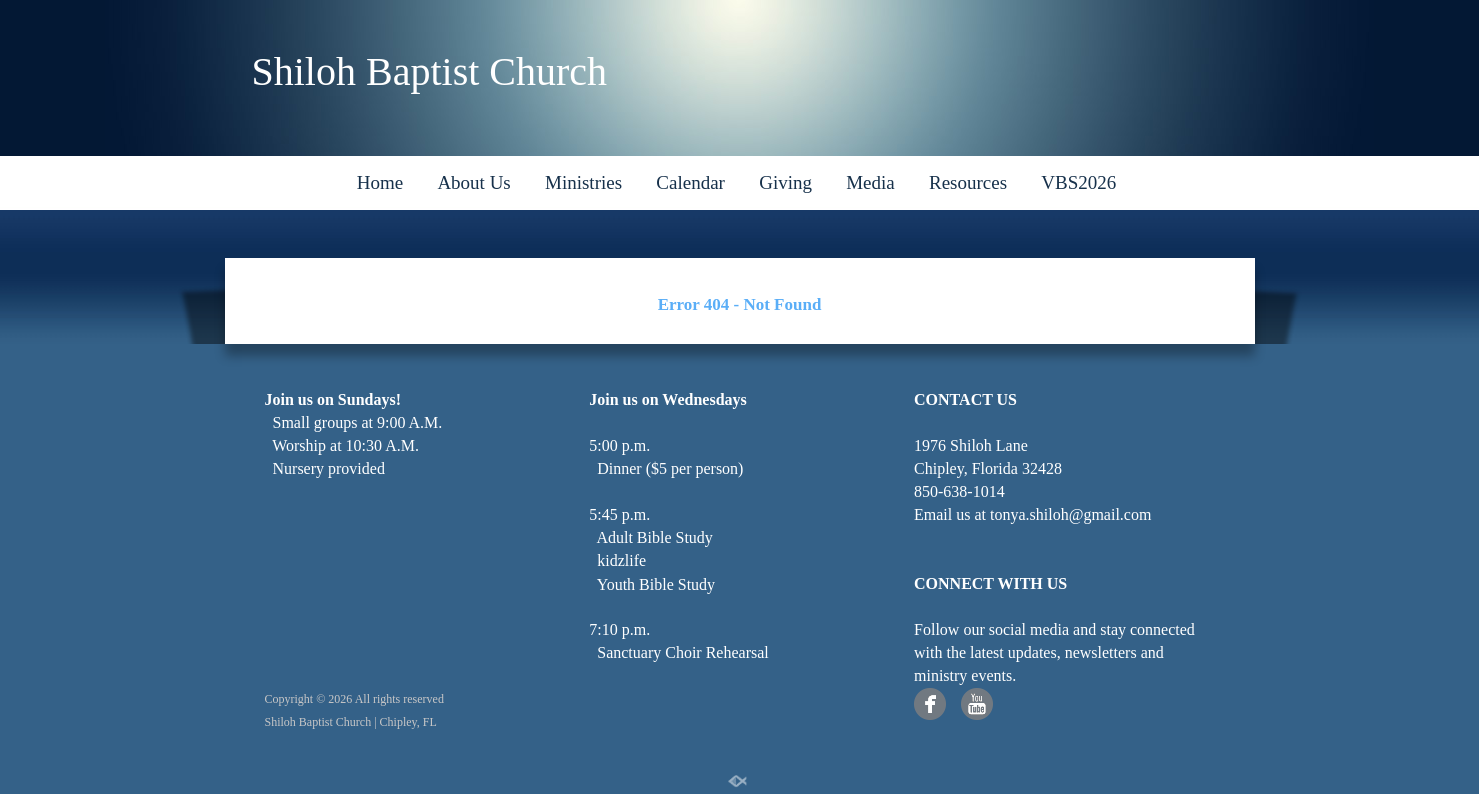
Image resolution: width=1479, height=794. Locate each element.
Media (870, 182)
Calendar (690, 182)
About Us (473, 182)
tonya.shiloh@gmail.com (1070, 514)
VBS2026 (1078, 182)
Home (380, 182)
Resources (968, 182)
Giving (785, 182)
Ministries (583, 182)
